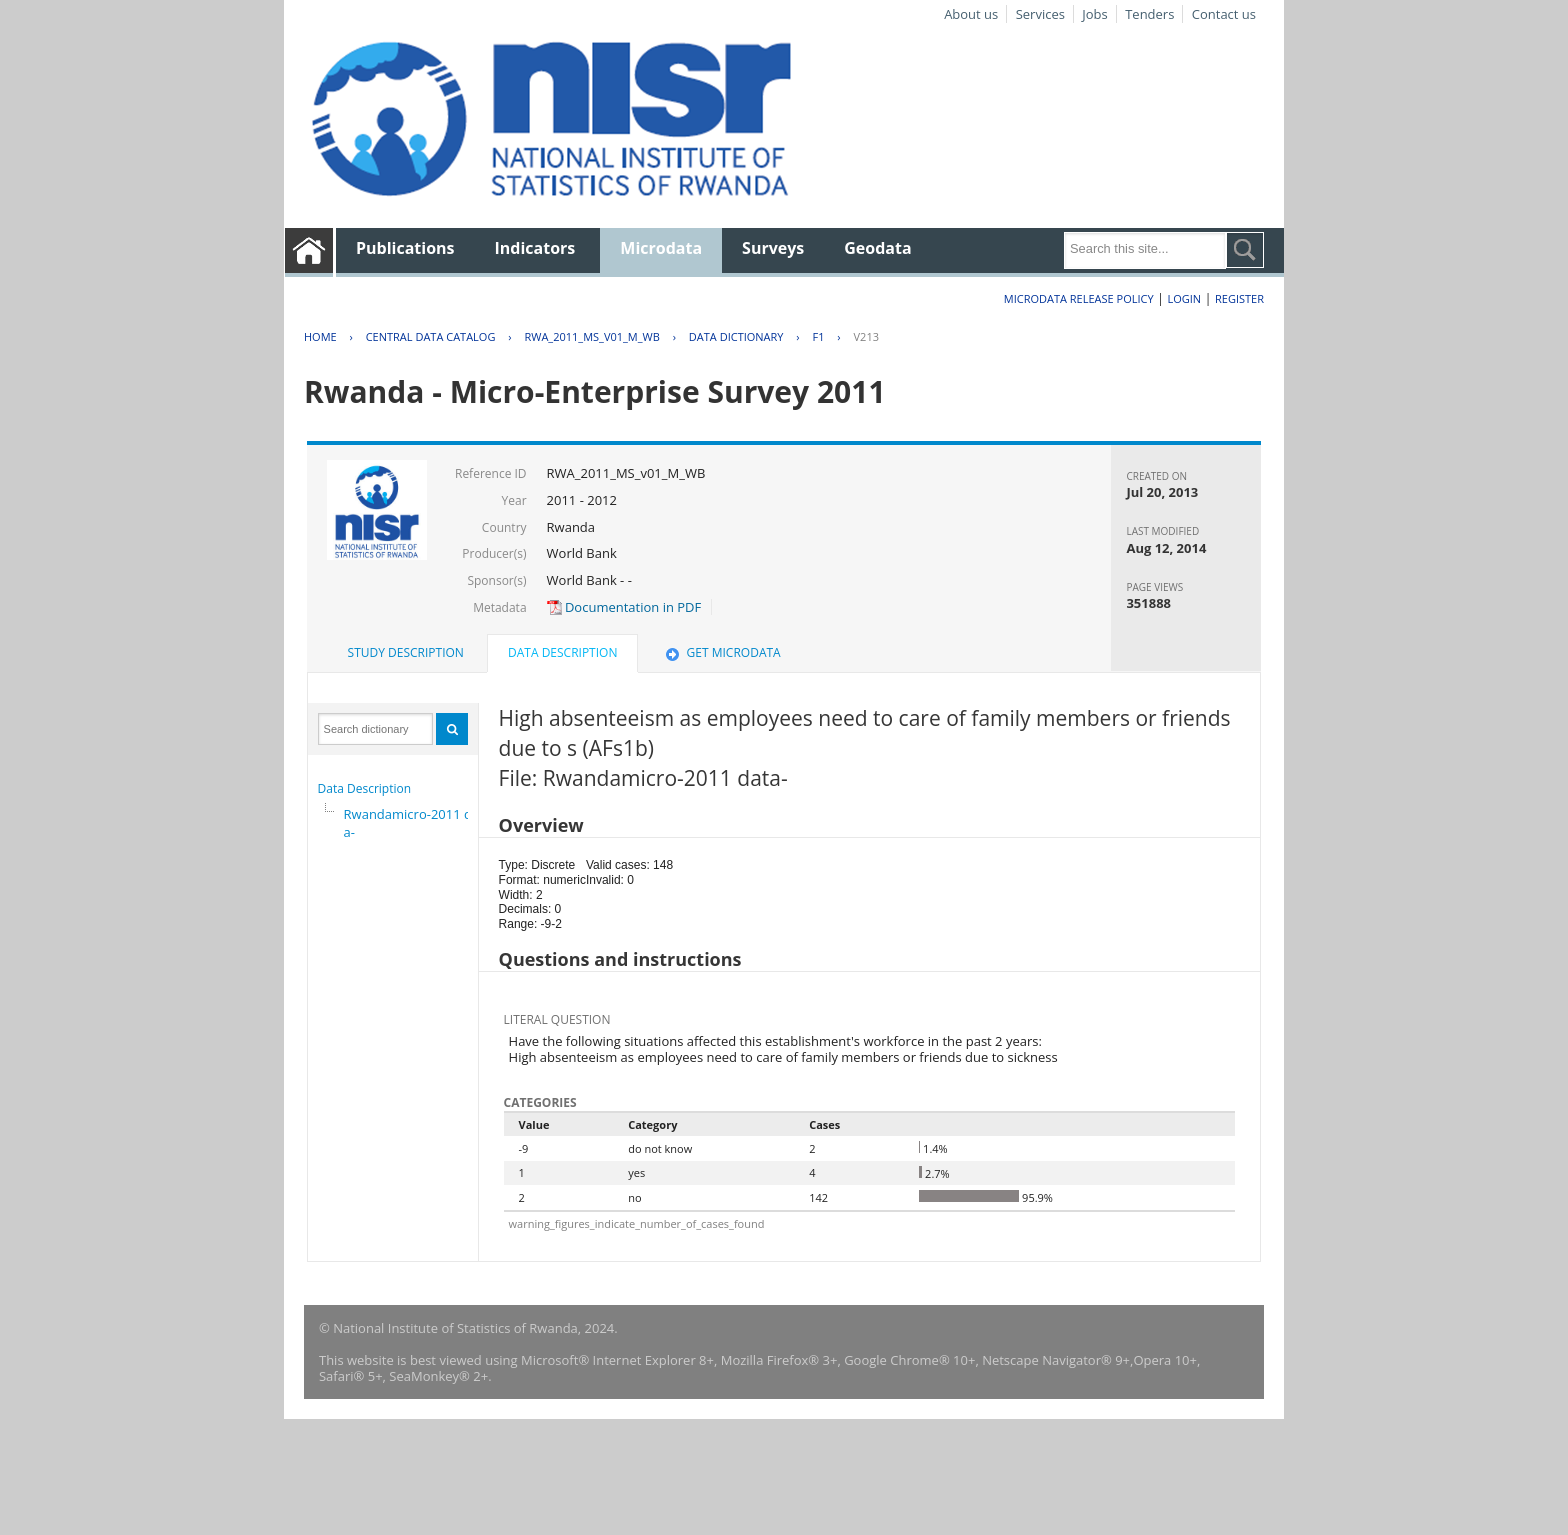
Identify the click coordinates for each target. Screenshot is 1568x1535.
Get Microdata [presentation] (721, 652)
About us (971, 14)
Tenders (1149, 14)
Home (320, 336)
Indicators (535, 248)
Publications (405, 248)
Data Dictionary (736, 336)
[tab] (406, 653)
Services (1040, 14)
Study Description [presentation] (406, 652)
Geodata (877, 248)
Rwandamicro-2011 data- (414, 823)
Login (1184, 298)
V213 (866, 336)
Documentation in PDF (624, 607)
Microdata (661, 248)
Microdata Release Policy (1079, 298)
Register (1239, 298)
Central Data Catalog (431, 336)
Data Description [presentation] (562, 652)
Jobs (1094, 14)
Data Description (365, 788)
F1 (819, 336)
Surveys (773, 248)
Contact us (1224, 14)
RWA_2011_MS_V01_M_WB (591, 336)
